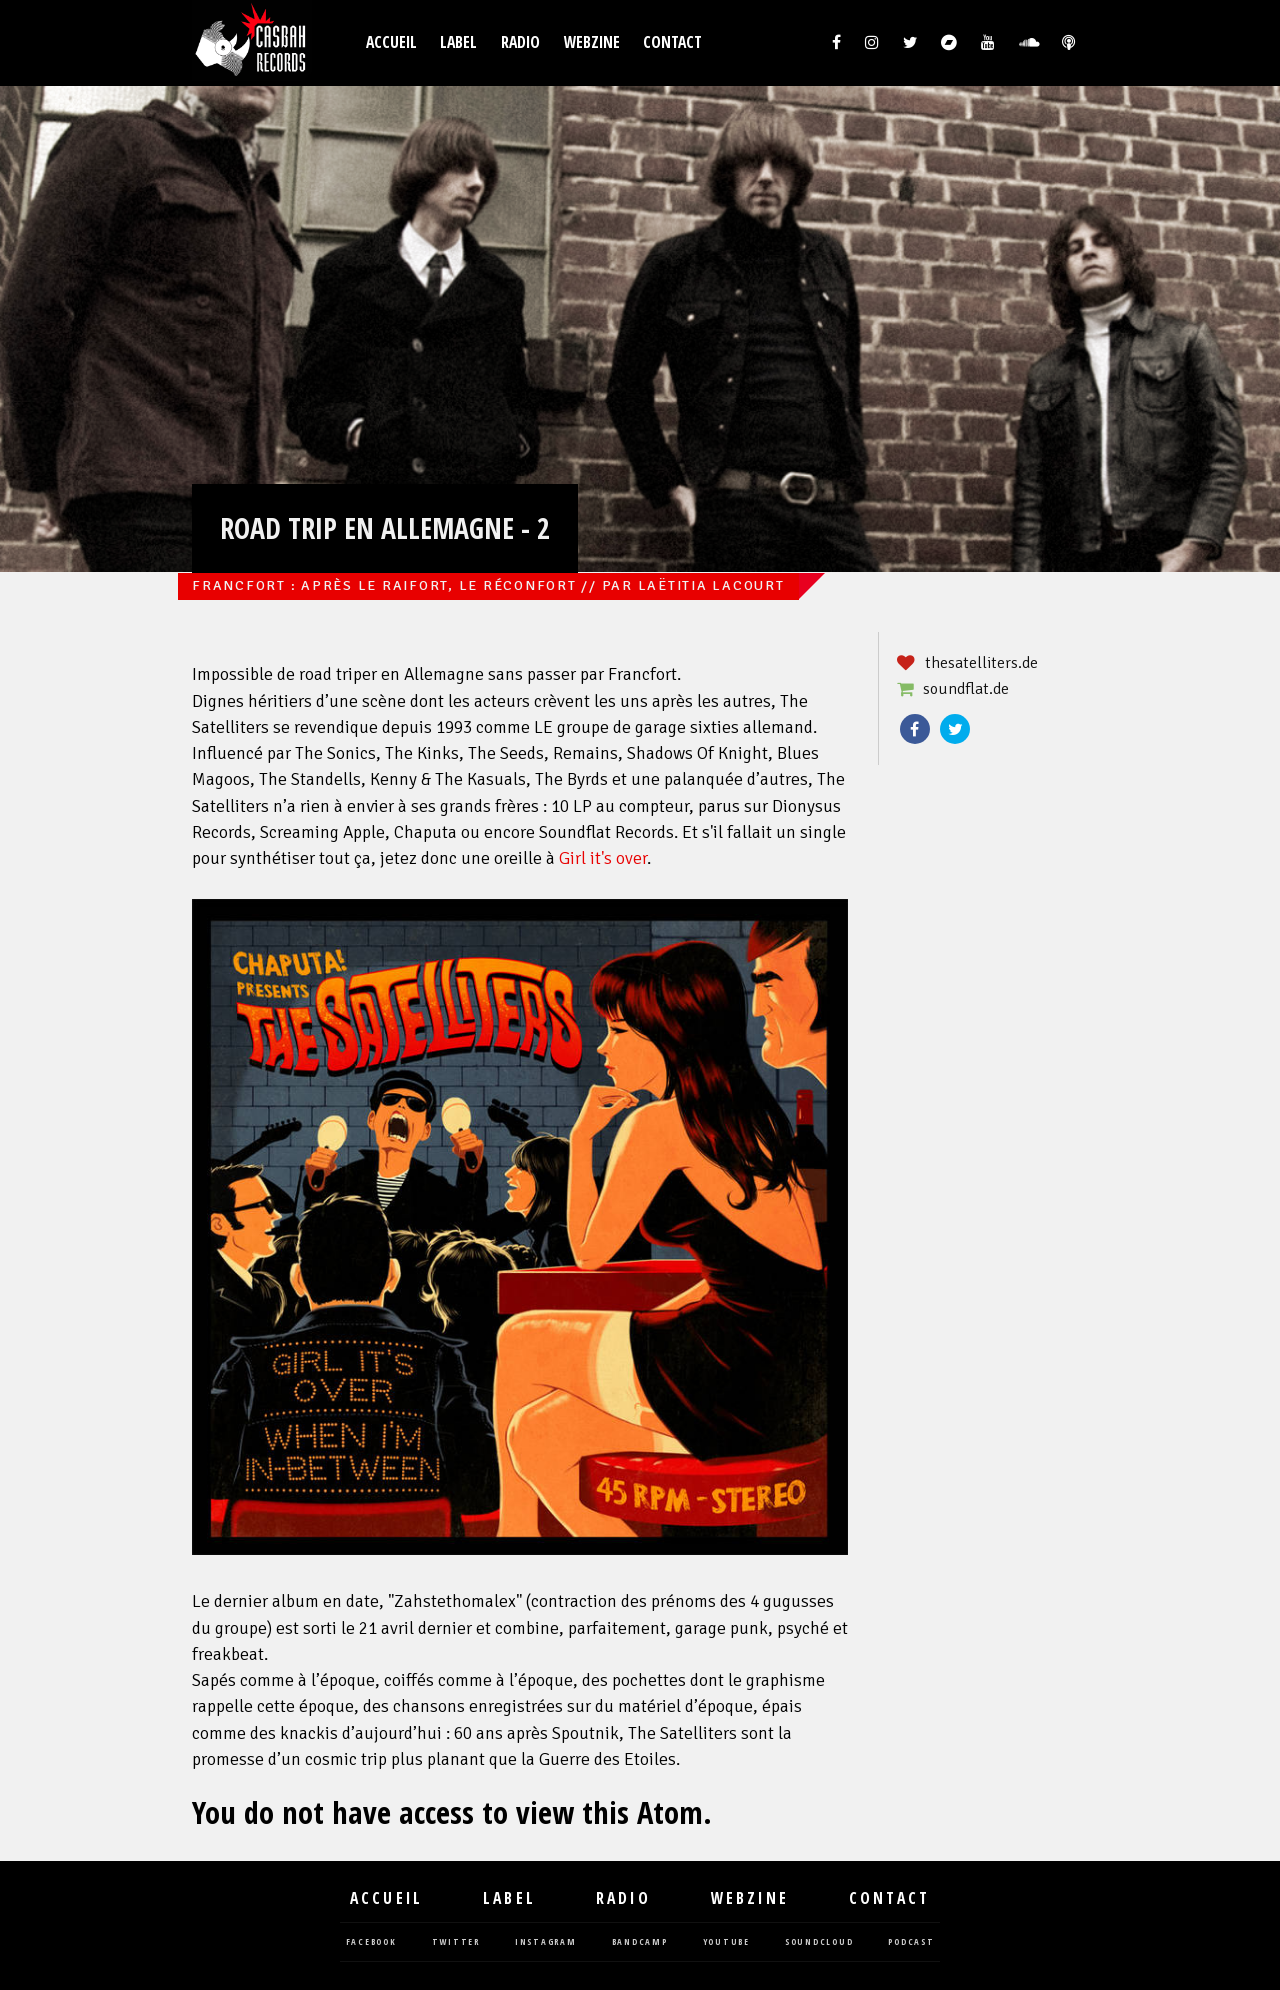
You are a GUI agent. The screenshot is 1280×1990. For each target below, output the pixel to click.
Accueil (391, 42)
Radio (520, 42)
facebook (371, 1942)
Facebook (915, 729)
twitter (456, 1942)
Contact (672, 42)
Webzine (592, 42)
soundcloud (819, 1942)
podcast (911, 1942)
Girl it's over (603, 858)
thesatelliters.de (981, 663)
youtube (726, 1942)
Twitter (955, 729)
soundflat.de (966, 689)
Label (458, 42)
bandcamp (640, 1942)
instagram (546, 1942)
